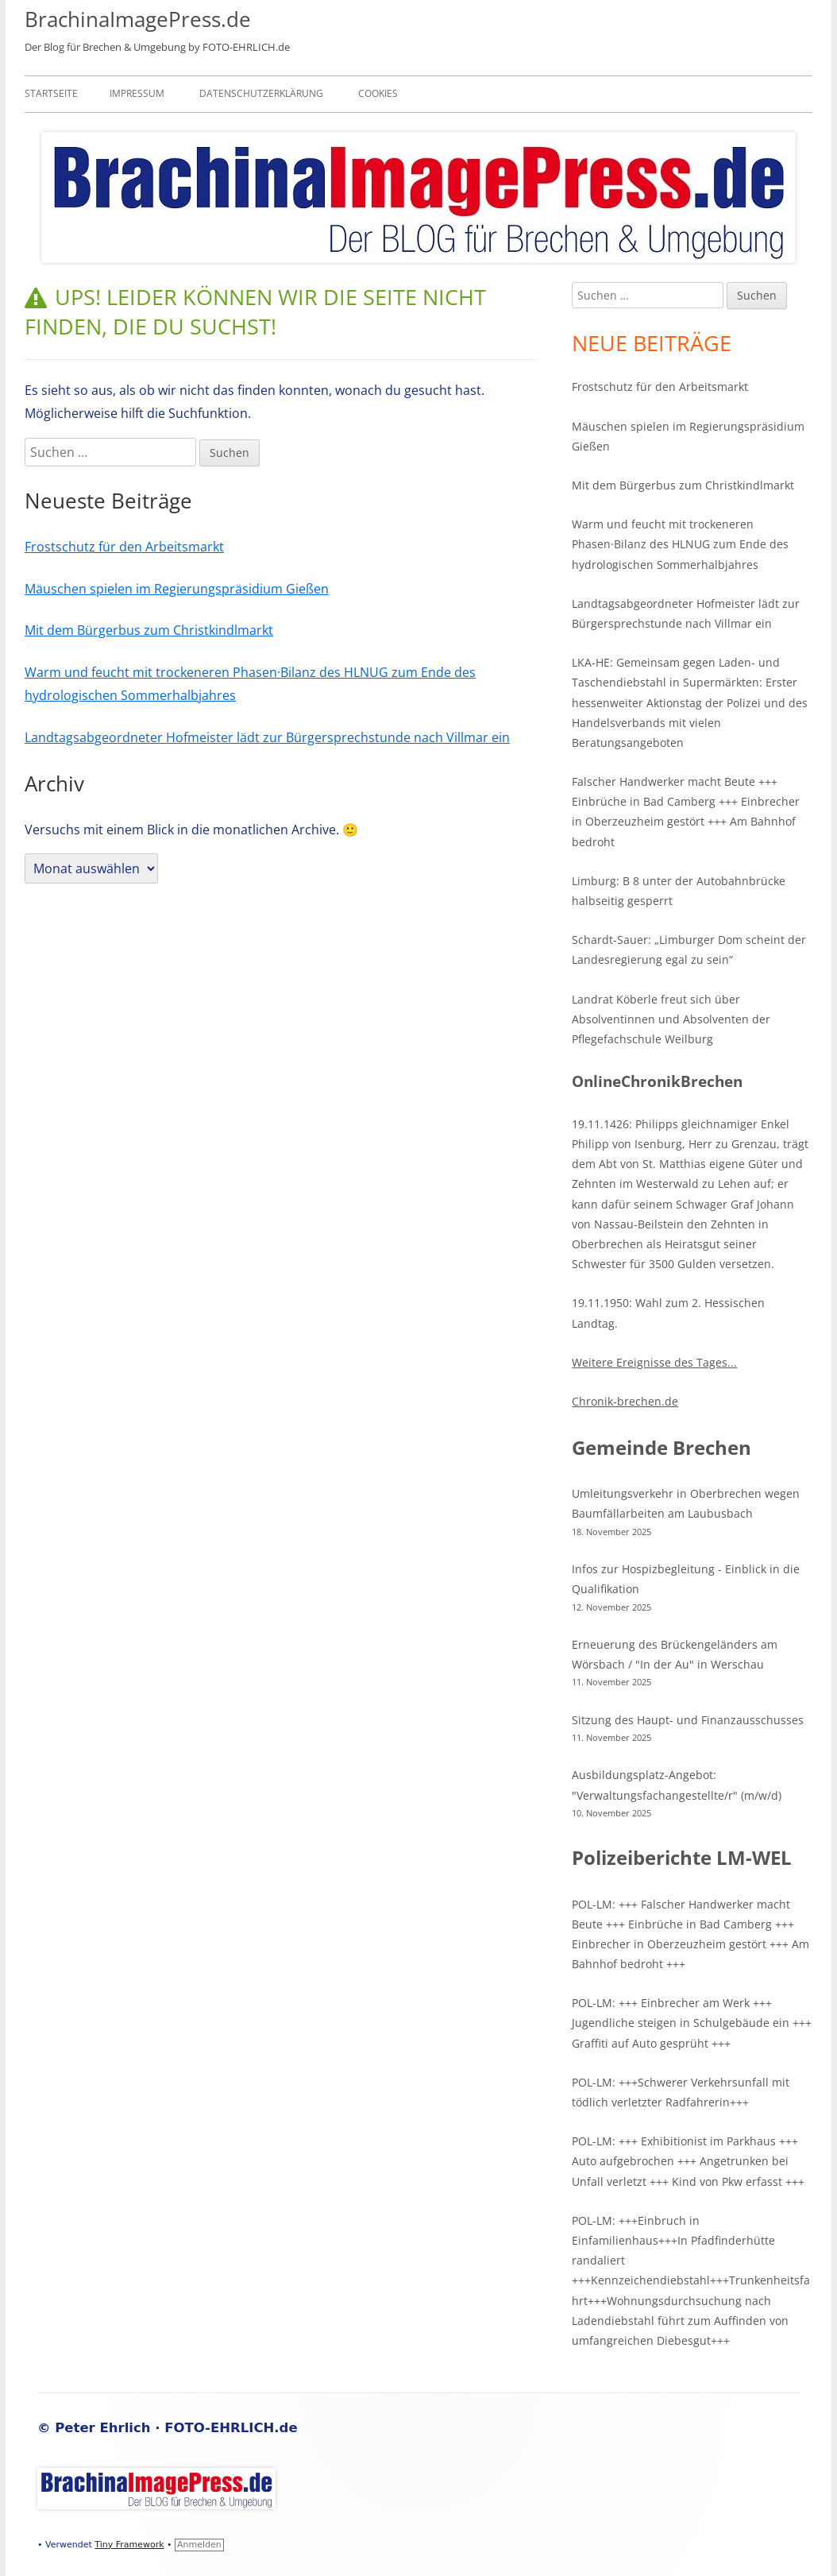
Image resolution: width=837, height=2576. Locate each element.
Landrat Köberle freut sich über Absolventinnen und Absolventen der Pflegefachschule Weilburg (671, 1019)
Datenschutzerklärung (261, 93)
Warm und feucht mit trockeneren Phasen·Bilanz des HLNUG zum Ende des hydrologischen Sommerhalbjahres (680, 543)
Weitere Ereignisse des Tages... (654, 1362)
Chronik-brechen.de (625, 1401)
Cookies (378, 93)
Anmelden (199, 2544)
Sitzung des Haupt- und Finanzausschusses (688, 1719)
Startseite (51, 93)
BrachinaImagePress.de (138, 19)
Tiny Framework (129, 2544)
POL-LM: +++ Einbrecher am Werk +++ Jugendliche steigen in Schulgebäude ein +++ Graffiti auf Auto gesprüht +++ (692, 2022)
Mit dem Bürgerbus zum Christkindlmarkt (149, 630)
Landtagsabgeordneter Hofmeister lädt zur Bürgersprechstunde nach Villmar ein (267, 737)
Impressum (137, 93)
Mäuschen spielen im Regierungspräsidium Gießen (177, 589)
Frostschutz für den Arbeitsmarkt (124, 546)
